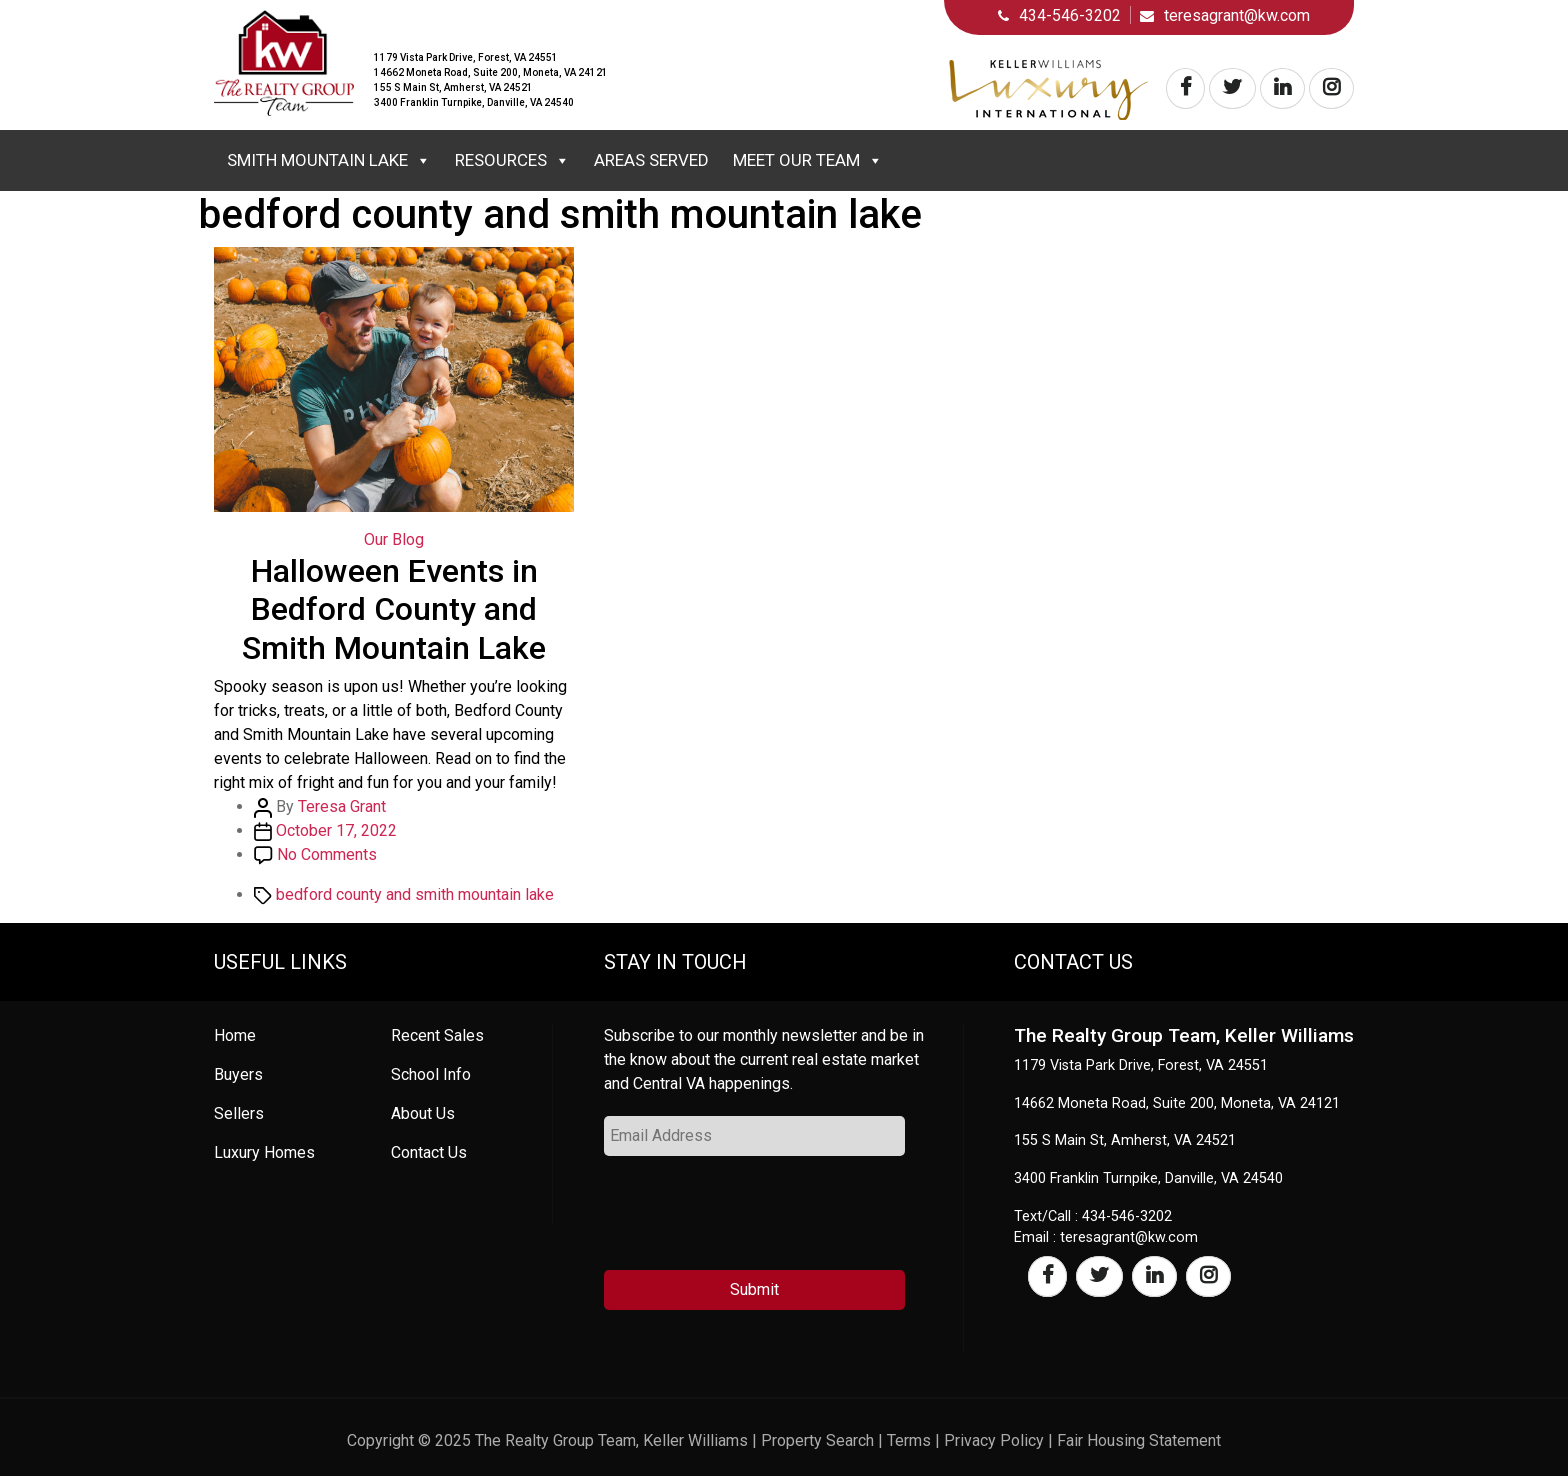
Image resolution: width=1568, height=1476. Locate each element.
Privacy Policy (994, 1440)
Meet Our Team (808, 160)
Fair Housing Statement (1139, 1440)
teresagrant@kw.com (1237, 15)
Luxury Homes (264, 1152)
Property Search (817, 1440)
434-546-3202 (1070, 15)
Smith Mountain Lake (329, 160)
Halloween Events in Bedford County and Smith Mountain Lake (394, 609)
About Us (423, 1113)
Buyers (238, 1074)
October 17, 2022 (336, 830)
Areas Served (651, 160)
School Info (431, 1074)
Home (235, 1035)
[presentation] (756, 1221)
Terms (909, 1440)
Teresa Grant (342, 806)
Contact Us (429, 1152)
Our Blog (394, 539)
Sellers (239, 1113)
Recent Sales (437, 1035)
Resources (512, 160)
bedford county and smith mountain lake (415, 894)
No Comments (327, 854)
